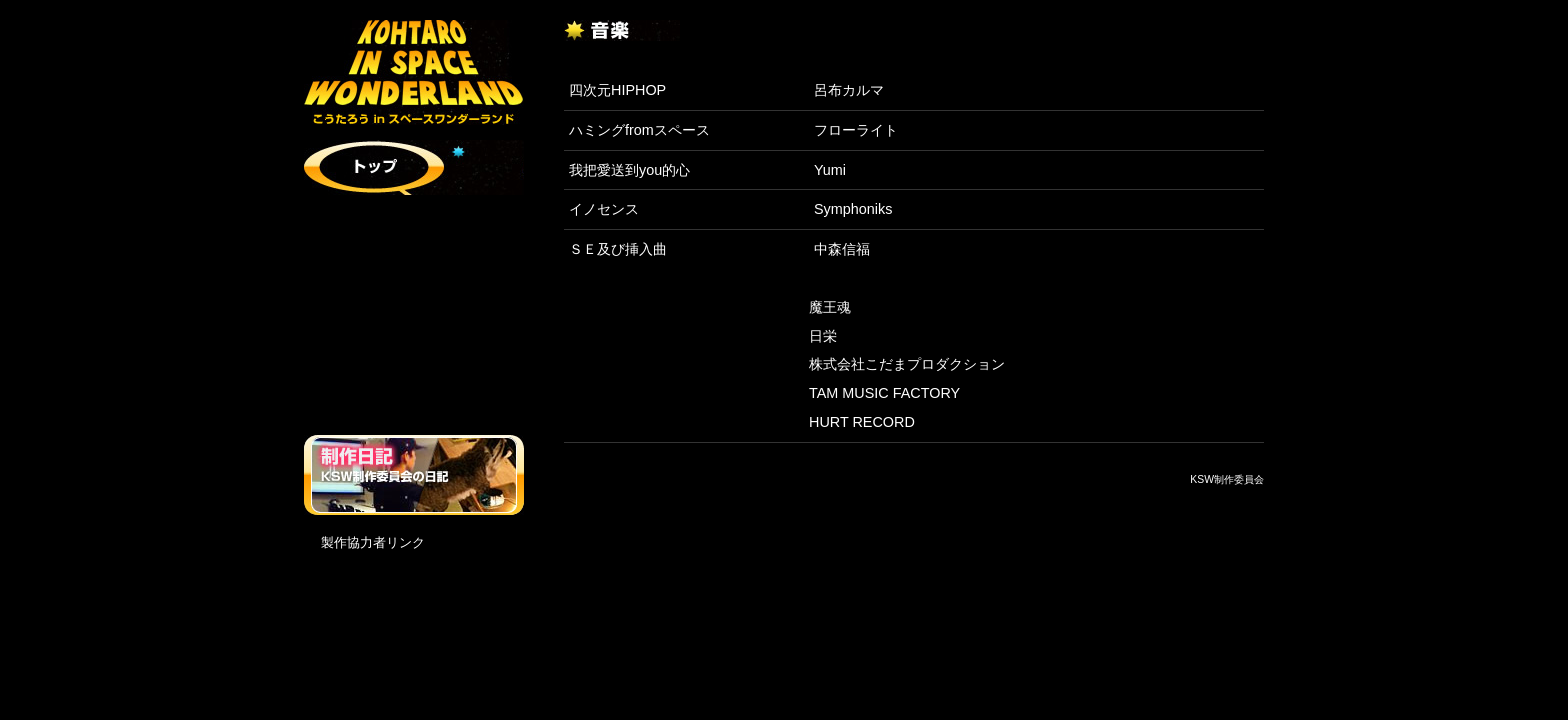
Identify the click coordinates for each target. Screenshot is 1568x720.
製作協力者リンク (373, 542)
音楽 (414, 387)
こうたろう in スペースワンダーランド (414, 72)
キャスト (414, 277)
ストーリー (414, 222)
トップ (414, 167)
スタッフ (414, 332)
